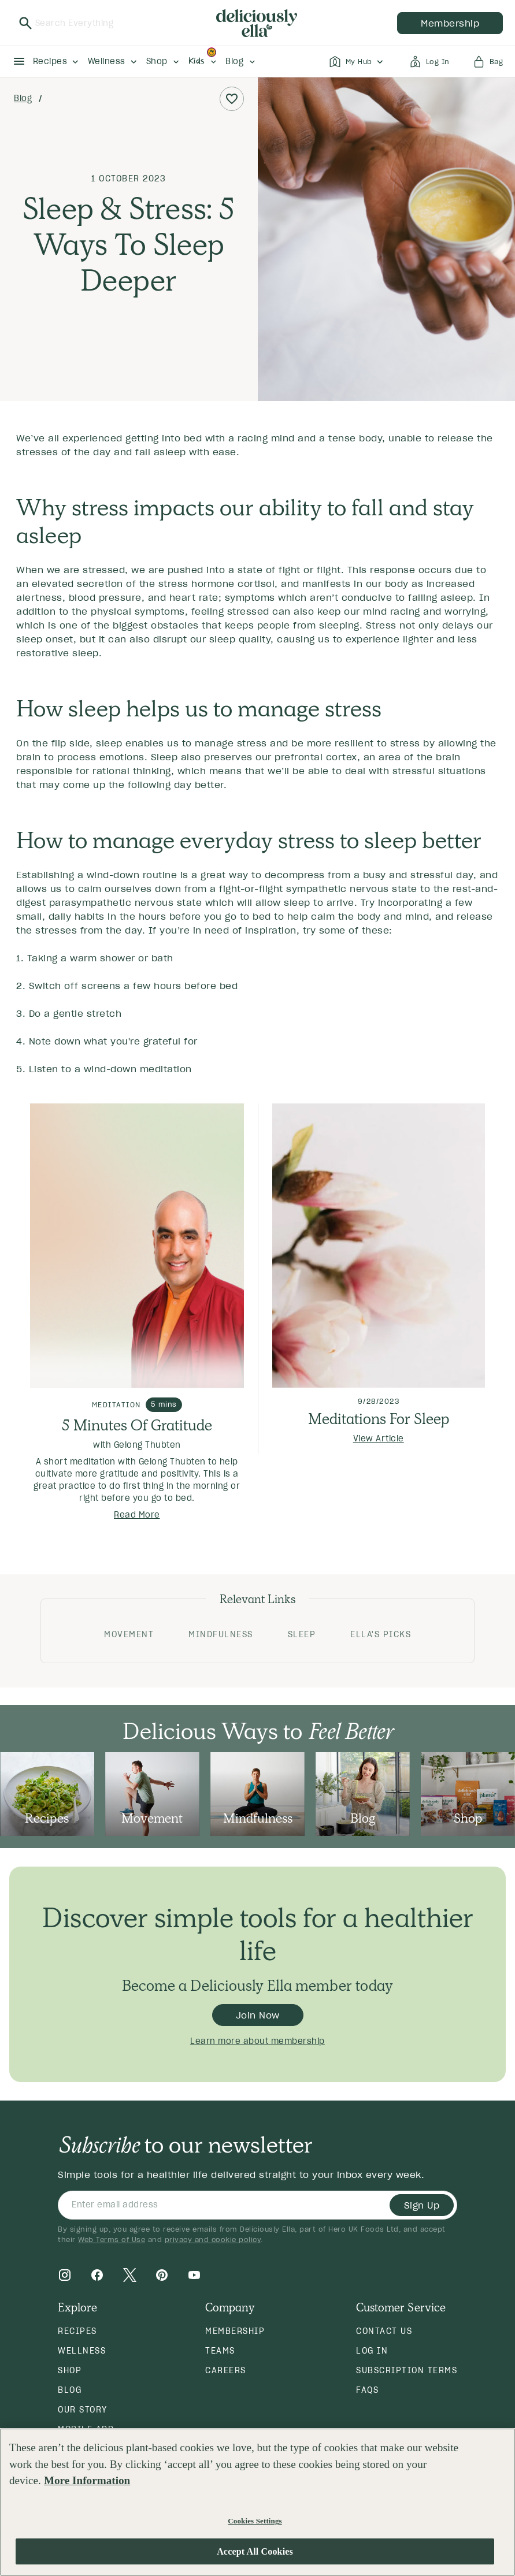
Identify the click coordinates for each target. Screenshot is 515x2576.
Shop (69, 2370)
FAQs (367, 2390)
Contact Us (384, 2331)
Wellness (82, 2350)
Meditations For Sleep (378, 1419)
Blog (23, 98)
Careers (225, 2370)
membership (450, 23)
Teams (220, 2350)
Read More (137, 1515)
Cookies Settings (254, 2520)
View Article (378, 1438)
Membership (235, 2331)
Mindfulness (220, 1634)
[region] (257, 2502)
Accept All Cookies (255, 2551)
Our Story (83, 2409)
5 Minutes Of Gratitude (137, 1425)
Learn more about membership (257, 2041)
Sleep (302, 1634)
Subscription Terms (406, 2370)
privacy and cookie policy (213, 2239)
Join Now (258, 2015)
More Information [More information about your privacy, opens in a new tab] (87, 2480)
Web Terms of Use (111, 2239)
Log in (372, 2350)
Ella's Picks (380, 1634)
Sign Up (422, 2205)
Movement (129, 1634)
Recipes (77, 2331)
